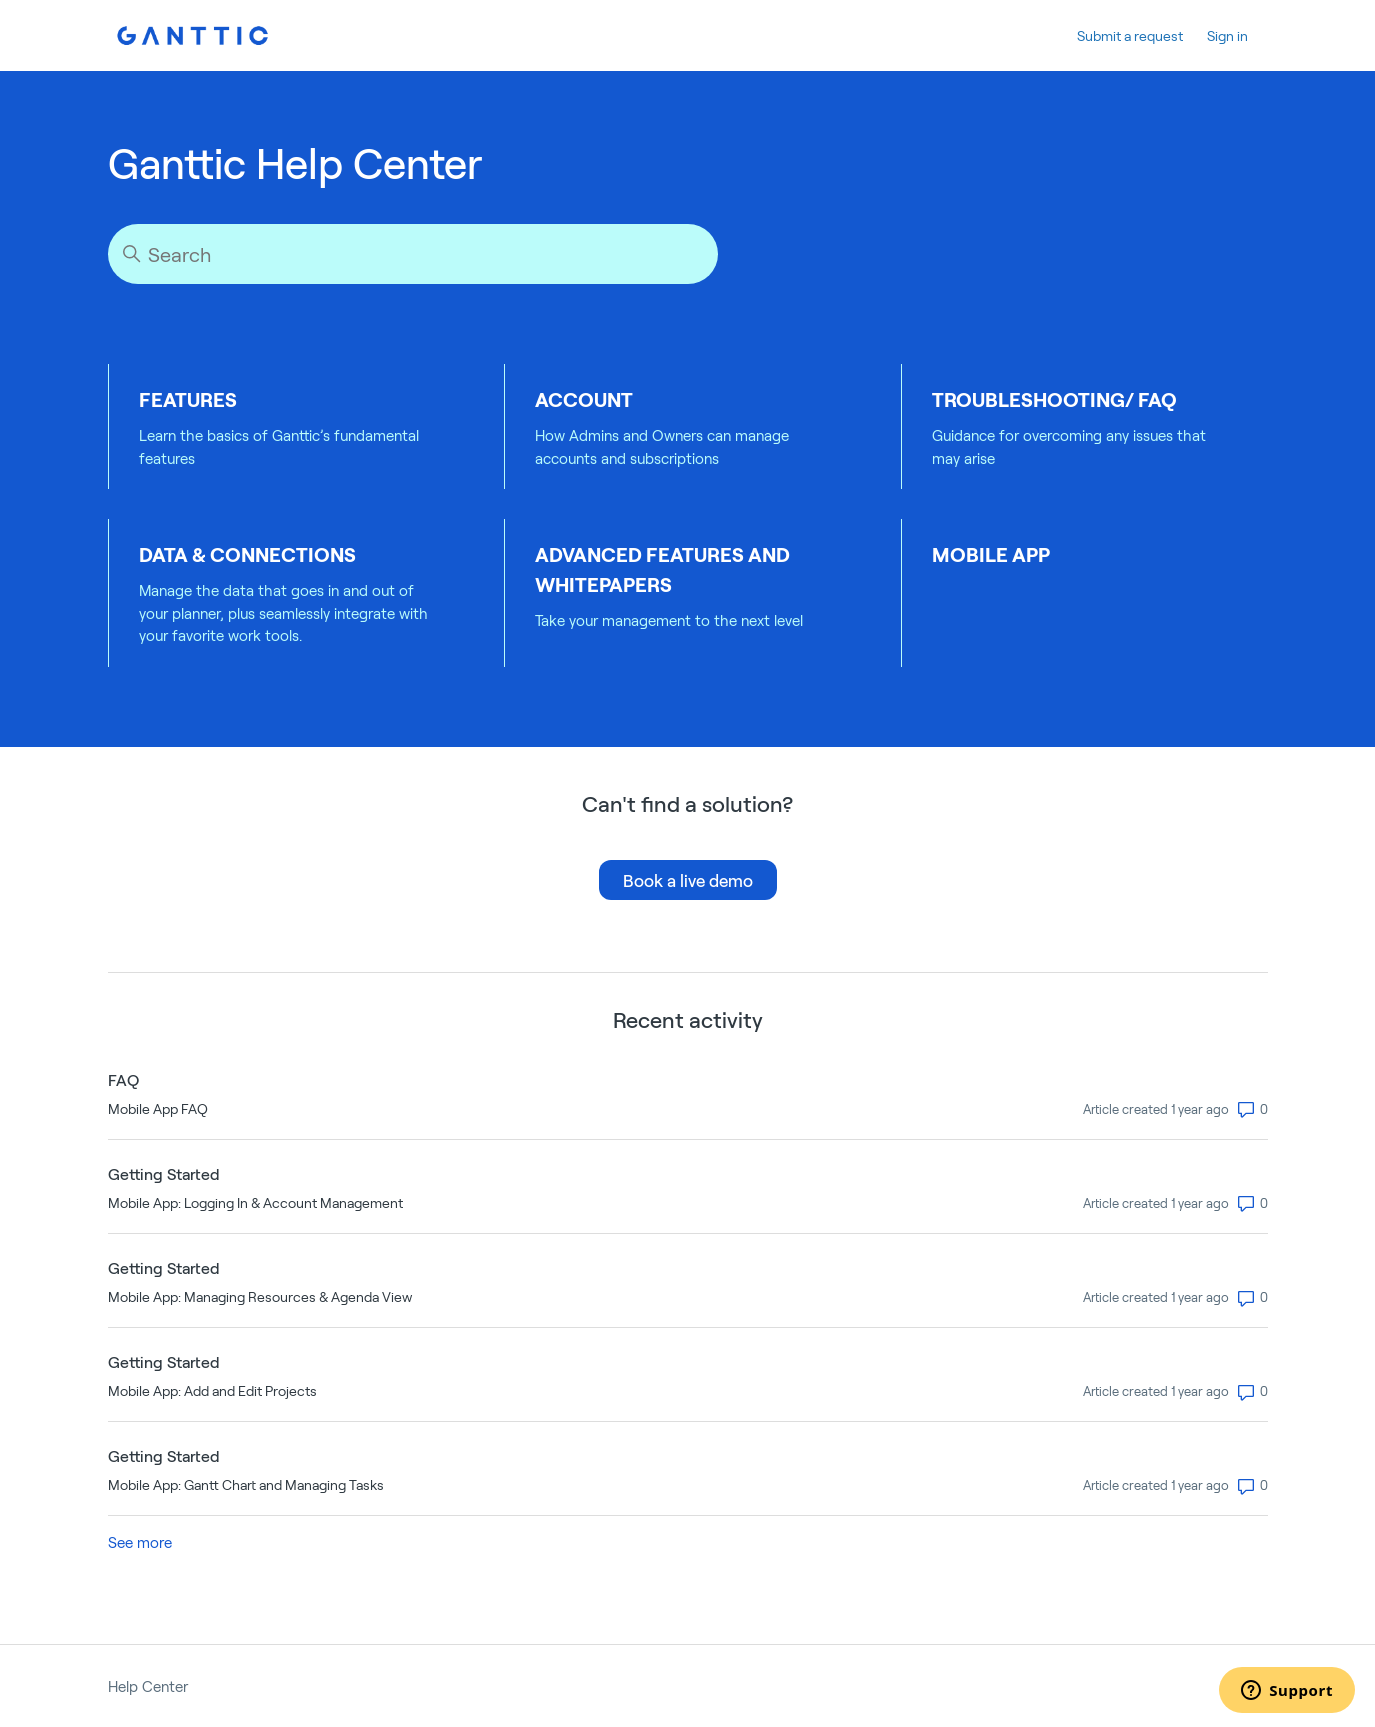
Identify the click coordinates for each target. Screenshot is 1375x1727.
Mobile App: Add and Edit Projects (212, 1390)
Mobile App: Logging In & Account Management (255, 1202)
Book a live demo (688, 880)
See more (140, 1542)
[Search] (413, 254)
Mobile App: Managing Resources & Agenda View (260, 1296)
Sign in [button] (1227, 35)
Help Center (148, 1686)
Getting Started (164, 1173)
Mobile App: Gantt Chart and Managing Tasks (246, 1484)
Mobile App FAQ (158, 1108)
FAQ (123, 1079)
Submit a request (1130, 35)
